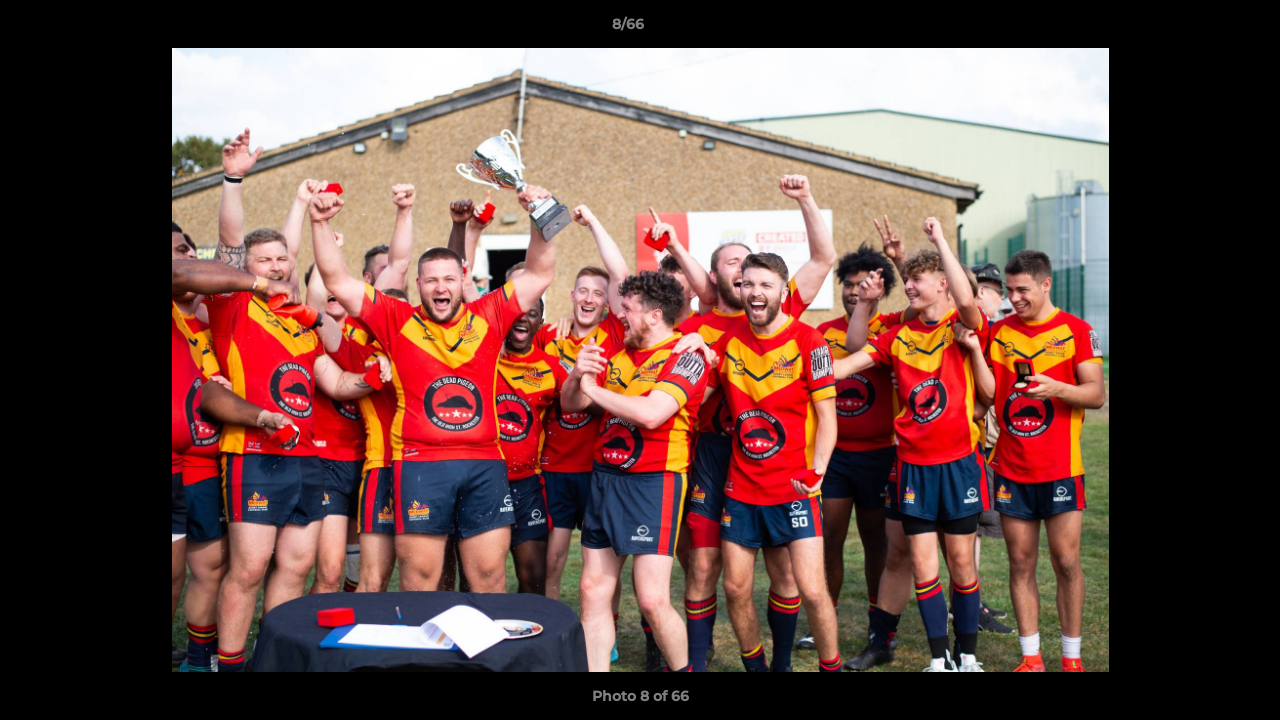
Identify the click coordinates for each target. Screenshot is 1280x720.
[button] (1196, 29)
